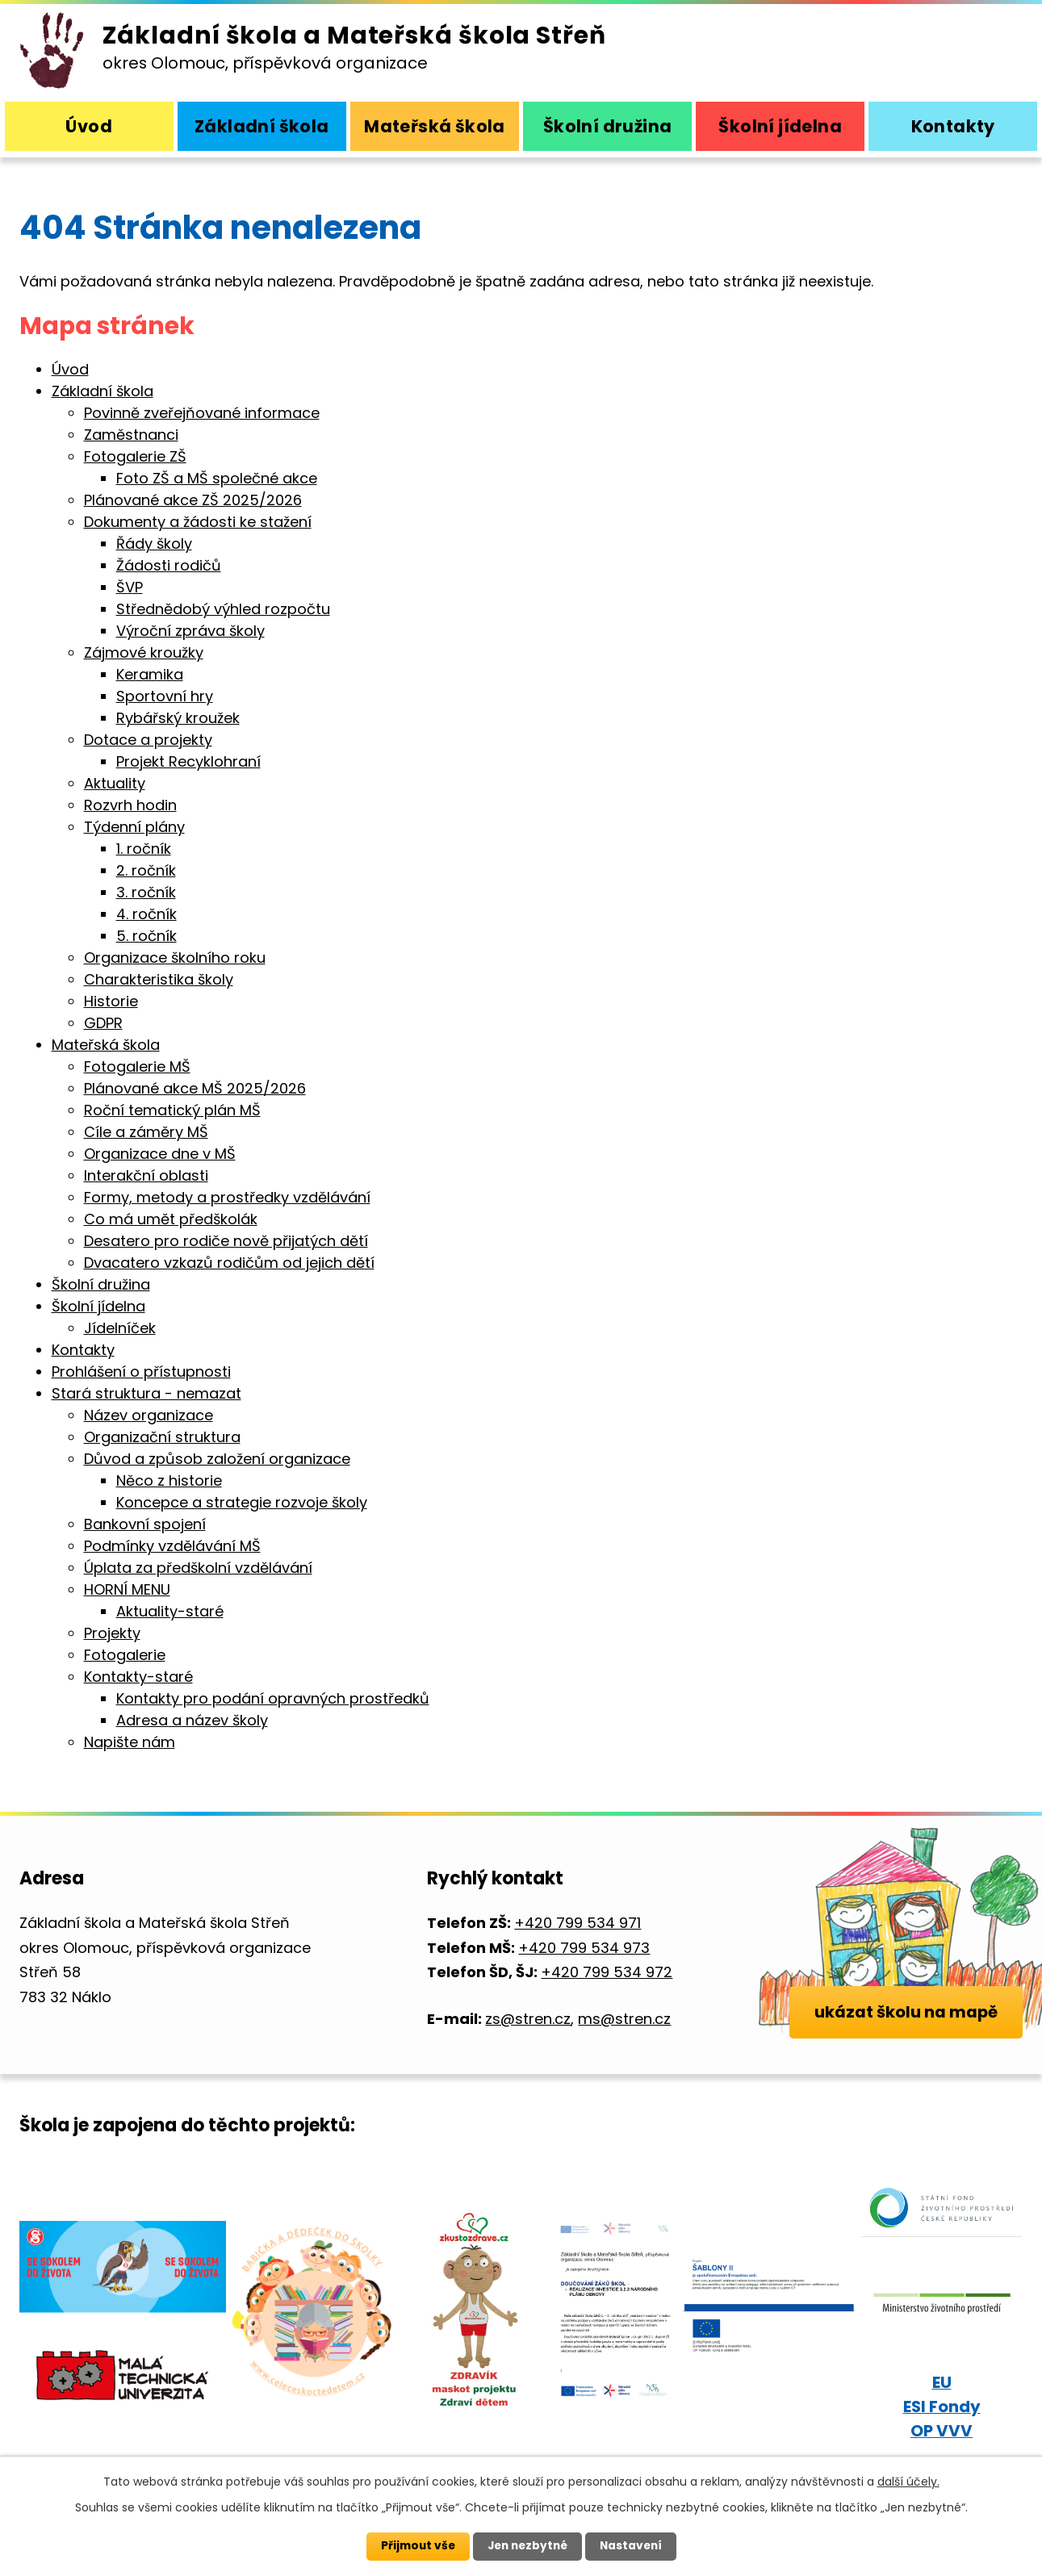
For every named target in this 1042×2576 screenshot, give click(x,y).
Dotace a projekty (148, 740)
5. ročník (146, 936)
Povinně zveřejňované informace (202, 413)
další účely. (908, 2482)
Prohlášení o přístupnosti (141, 1371)
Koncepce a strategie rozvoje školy (241, 1502)
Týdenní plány (134, 827)
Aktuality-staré (170, 1611)
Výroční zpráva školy (190, 631)
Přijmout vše (414, 2546)
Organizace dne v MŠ (160, 1154)
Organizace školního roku (175, 957)
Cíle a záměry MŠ (146, 1132)
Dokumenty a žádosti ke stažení (198, 522)
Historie (111, 1001)
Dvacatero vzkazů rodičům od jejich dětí (229, 1262)
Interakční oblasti (146, 1175)
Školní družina (607, 126)
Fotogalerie (124, 1655)
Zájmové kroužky (143, 652)
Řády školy (154, 543)
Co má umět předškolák (170, 1219)
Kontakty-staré (138, 1676)
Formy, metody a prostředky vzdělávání (227, 1197)
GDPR (103, 1023)
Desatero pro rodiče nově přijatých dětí (226, 1241)
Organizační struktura (162, 1437)
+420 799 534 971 (576, 1923)
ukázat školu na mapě (905, 2033)
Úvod (88, 126)
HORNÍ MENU (127, 1589)
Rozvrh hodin (130, 805)
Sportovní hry (164, 696)
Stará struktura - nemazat (146, 1393)
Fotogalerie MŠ (137, 1066)
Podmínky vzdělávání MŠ (172, 1546)
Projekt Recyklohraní (188, 761)
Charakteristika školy (158, 979)
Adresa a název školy (192, 1720)
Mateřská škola (434, 126)
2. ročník (146, 870)
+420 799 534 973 (583, 1948)
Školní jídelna (780, 126)
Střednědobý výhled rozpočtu (223, 609)
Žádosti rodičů (168, 565)
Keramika (149, 674)
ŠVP (129, 587)
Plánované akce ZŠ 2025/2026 (193, 500)
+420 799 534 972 (606, 1972)
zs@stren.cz (527, 2019)
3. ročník (146, 892)
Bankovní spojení (145, 1524)
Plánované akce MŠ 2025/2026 (195, 1088)
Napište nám (129, 1742)
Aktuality (114, 783)
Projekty (112, 1633)
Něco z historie (169, 1480)
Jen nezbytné (527, 2546)
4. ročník (146, 914)
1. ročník (143, 848)
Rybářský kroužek (178, 718)
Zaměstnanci (131, 434)
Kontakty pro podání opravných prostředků (272, 1698)
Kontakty (953, 126)
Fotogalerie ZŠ (135, 456)
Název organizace (148, 1415)
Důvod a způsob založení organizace (217, 1459)
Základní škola (262, 126)
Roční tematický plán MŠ (172, 1110)
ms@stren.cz (623, 2019)
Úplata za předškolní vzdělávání (198, 1568)
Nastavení (634, 2546)
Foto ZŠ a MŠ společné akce (216, 478)
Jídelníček (120, 1328)
